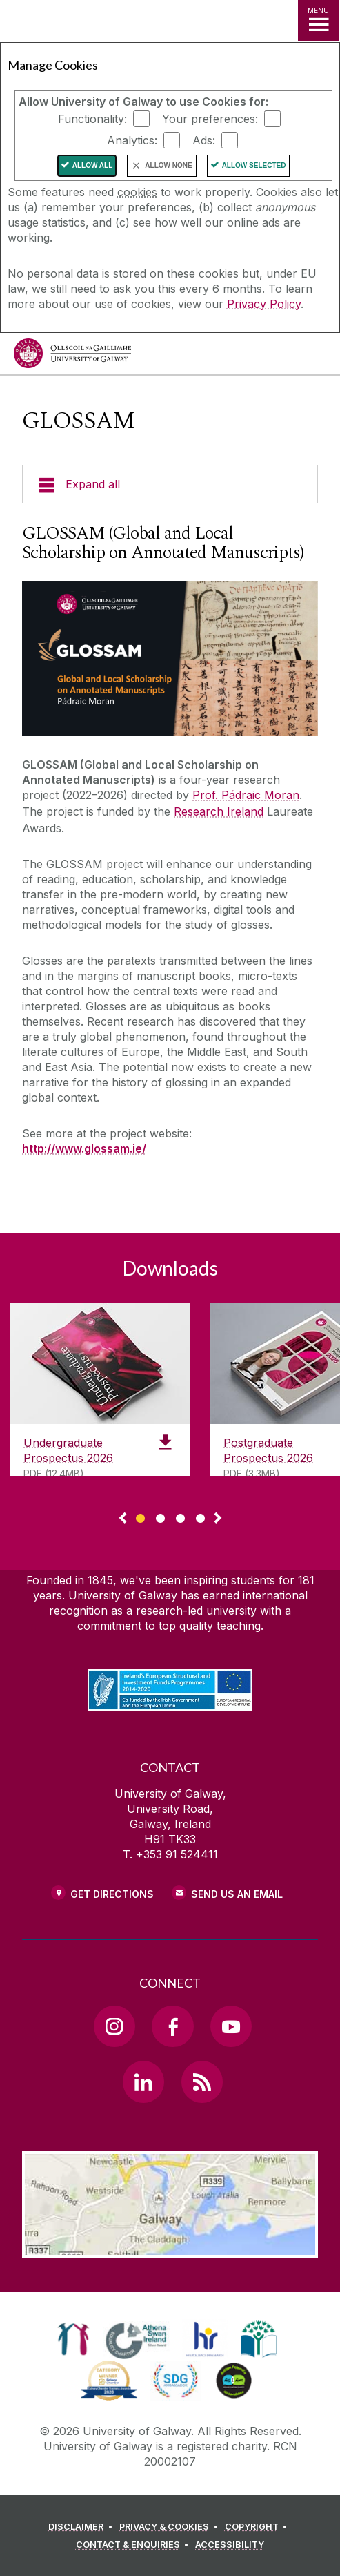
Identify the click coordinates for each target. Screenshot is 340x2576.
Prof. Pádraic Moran (245, 795)
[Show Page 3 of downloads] (180, 1516)
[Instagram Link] (114, 2026)
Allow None (168, 165)
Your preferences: (210, 119)
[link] (73, 2339)
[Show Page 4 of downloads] (200, 1516)
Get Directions (112, 1894)
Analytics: (132, 140)
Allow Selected (254, 165)
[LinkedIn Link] (143, 2081)
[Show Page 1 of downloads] (140, 1516)
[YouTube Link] (231, 2026)
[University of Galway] (72, 356)
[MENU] (318, 20)
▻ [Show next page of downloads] (217, 1518)
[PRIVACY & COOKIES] (170, 2527)
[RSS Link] (202, 2081)
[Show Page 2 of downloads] (160, 1516)
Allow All (92, 165)
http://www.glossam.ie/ (84, 1148)
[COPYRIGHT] (258, 2527)
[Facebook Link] (172, 2026)
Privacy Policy (264, 304)
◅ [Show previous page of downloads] (122, 1518)
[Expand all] (170, 484)
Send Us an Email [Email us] (237, 1894)
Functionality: (92, 119)
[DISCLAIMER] (82, 2527)
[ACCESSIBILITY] (229, 2545)
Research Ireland (218, 811)
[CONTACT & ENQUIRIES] (134, 2545)
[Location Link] (170, 2247)
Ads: (203, 140)
